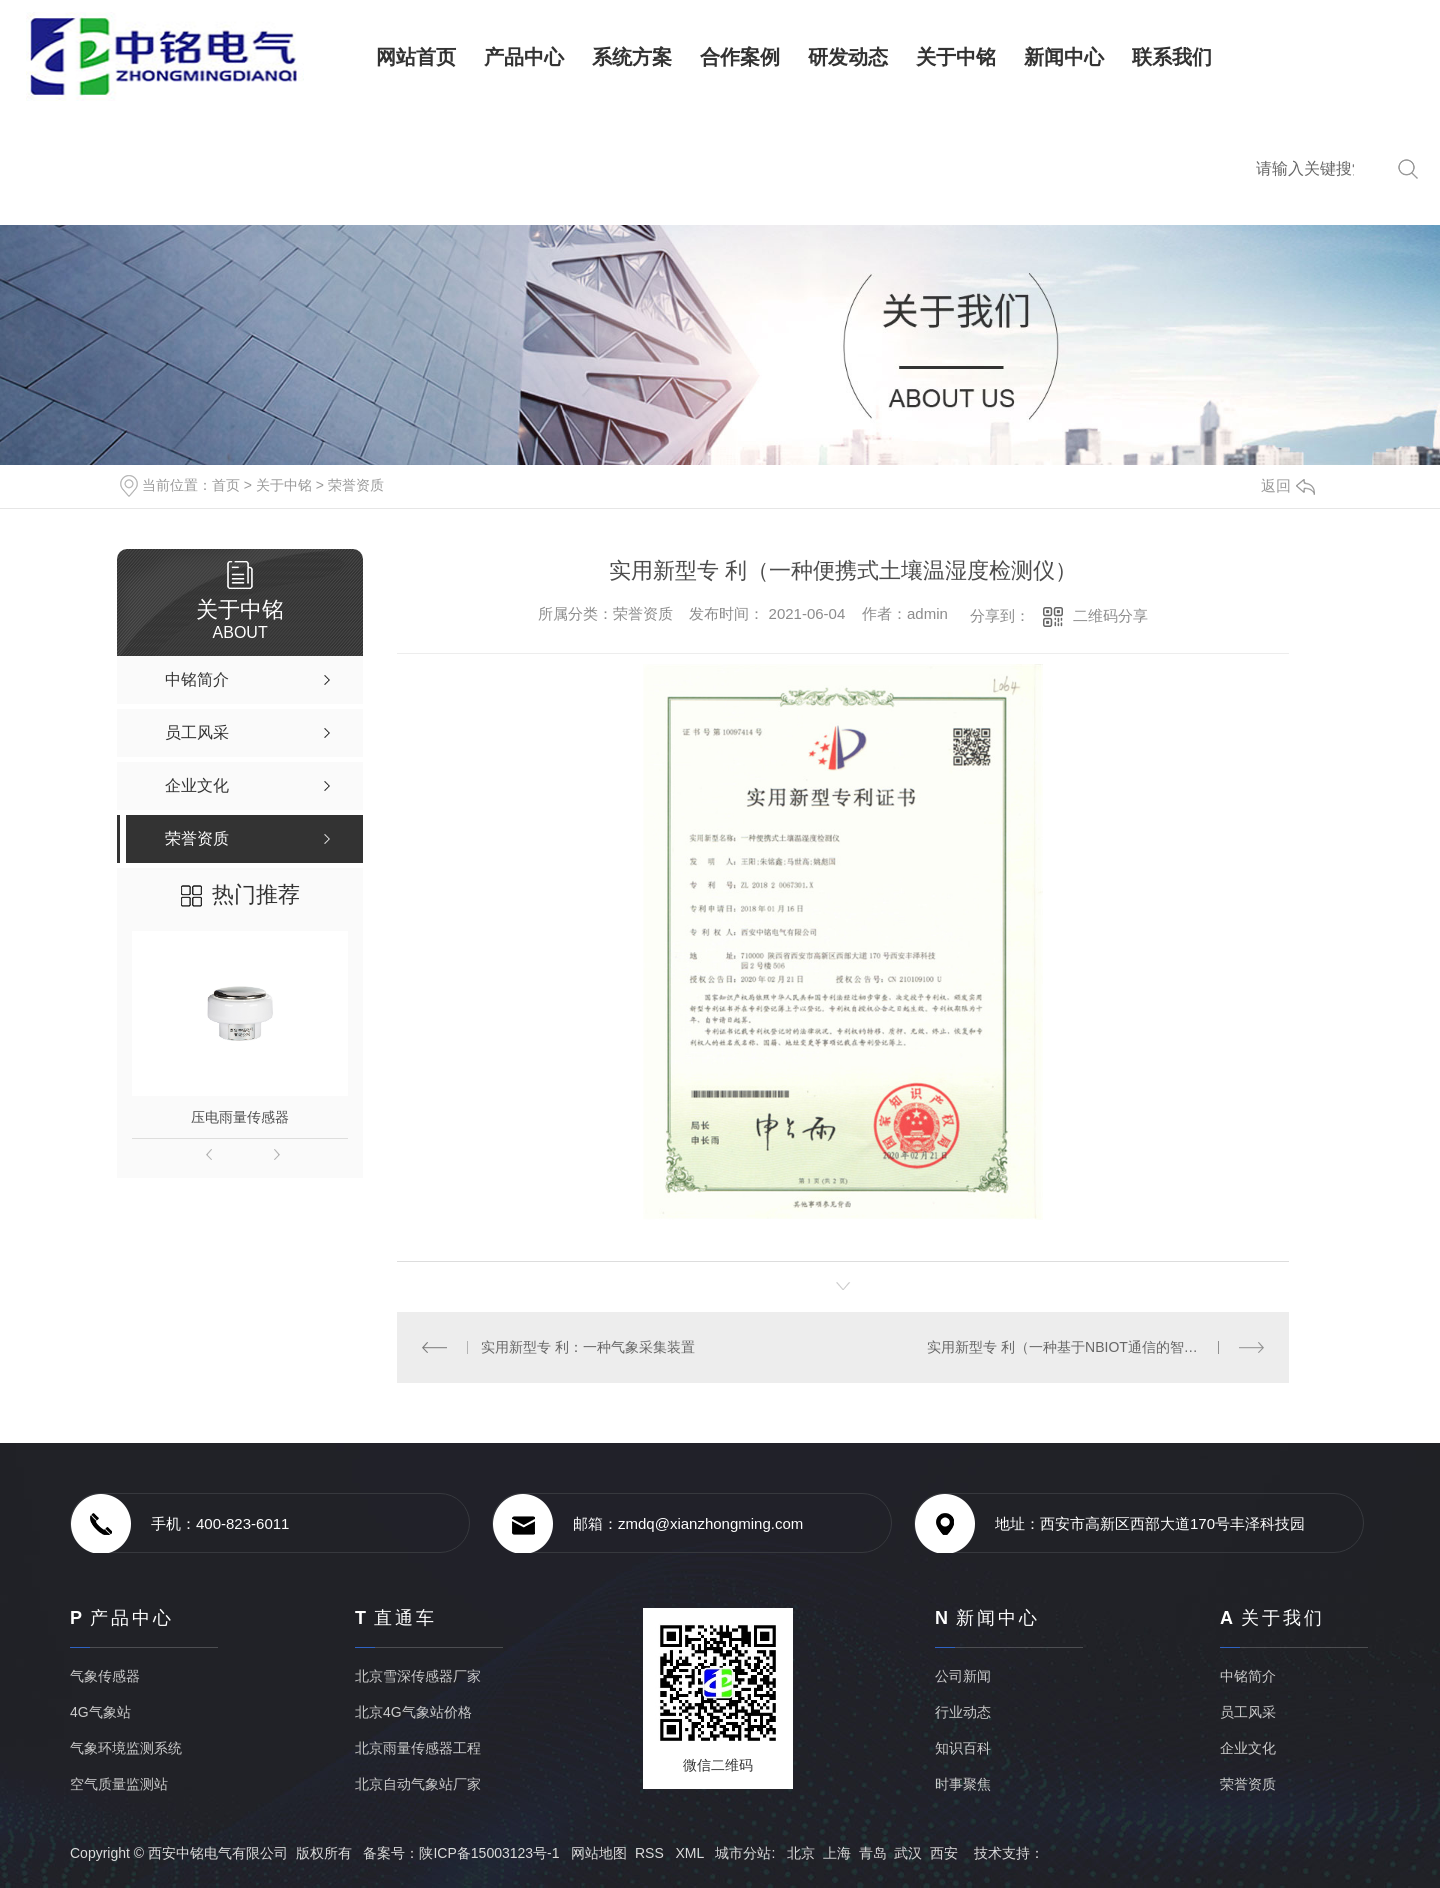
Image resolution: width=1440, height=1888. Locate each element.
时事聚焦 (963, 1784)
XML (691, 1853)
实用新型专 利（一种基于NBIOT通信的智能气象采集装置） (1095, 1347)
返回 (1288, 485)
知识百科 (963, 1748)
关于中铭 (284, 485)
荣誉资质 (356, 485)
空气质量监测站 (119, 1784)
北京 (801, 1853)
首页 (226, 485)
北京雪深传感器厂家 (418, 1676)
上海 (837, 1853)
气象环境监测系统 (126, 1748)
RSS (651, 1853)
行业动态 (963, 1712)
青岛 (873, 1853)
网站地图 (599, 1853)
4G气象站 (100, 1712)
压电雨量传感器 (240, 1117)
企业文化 (1248, 1748)
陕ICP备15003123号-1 (489, 1853)
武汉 (908, 1853)
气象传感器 (105, 1676)
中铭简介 (1248, 1676)
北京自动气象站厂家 (418, 1784)
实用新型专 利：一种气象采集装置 (588, 1347)
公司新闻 (963, 1676)
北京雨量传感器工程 (418, 1748)
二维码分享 (1110, 615)
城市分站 (743, 1853)
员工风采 (1248, 1712)
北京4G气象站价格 (413, 1712)
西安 (944, 1853)
